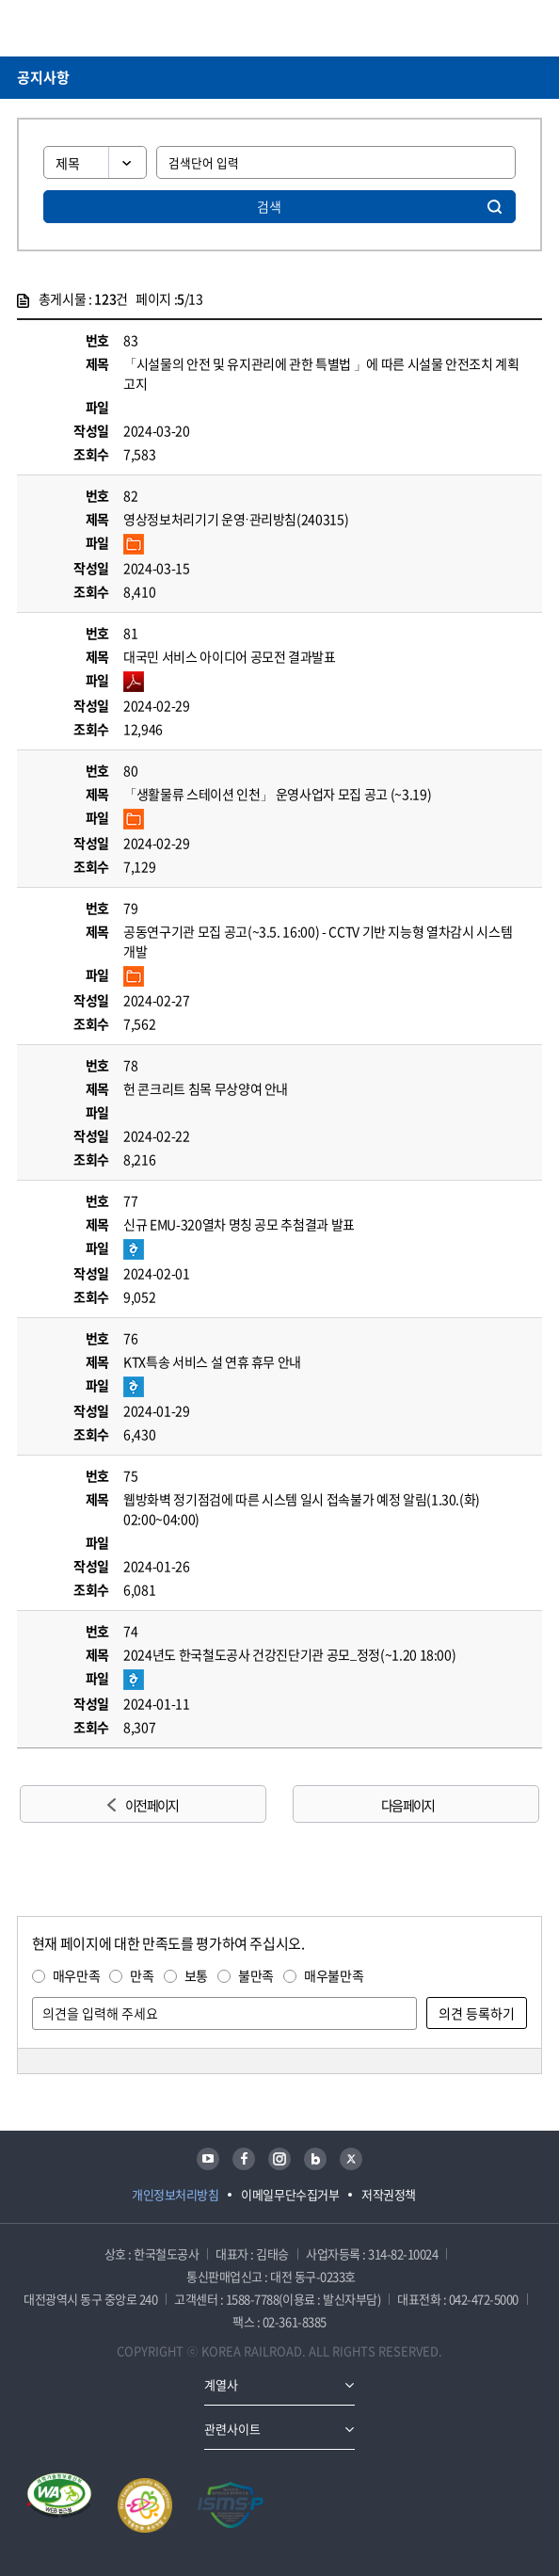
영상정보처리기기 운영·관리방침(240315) (235, 518)
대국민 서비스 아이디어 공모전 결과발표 (229, 656)
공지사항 (43, 77)
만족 (141, 1975)
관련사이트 (232, 2429)
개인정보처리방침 (175, 2194)
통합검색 (503, 28)
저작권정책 (388, 2194)
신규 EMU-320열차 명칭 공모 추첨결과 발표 (239, 1224)
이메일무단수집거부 (290, 2194)
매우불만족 (333, 1975)
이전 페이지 (151, 1804)
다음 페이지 (407, 1804)
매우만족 (77, 1975)
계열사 (221, 2384)
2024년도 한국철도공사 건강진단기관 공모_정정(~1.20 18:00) (289, 1654)
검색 (269, 206)
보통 (196, 1975)
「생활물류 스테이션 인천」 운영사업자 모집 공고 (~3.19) (277, 793)
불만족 (256, 1975)
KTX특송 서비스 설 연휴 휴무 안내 (212, 1361)
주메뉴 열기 (530, 28)
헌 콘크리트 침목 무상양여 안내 (205, 1088)
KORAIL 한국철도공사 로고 (90, 28)
